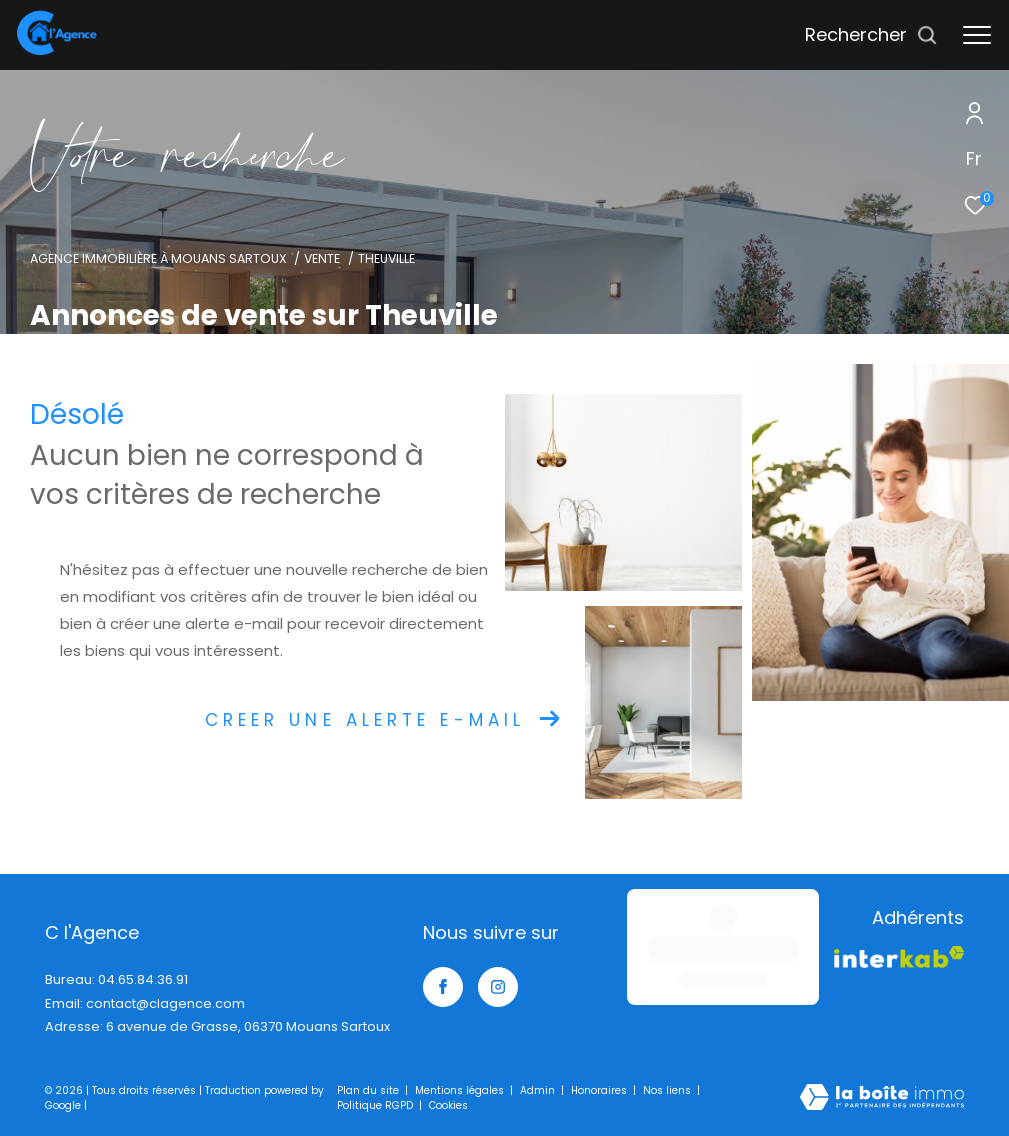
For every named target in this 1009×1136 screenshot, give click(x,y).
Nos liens (668, 1090)
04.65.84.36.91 (143, 979)
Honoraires (600, 1090)
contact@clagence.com (165, 1003)
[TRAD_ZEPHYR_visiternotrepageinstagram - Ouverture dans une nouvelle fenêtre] (498, 987)
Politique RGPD (375, 1105)
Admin (539, 1090)
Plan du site (369, 1090)
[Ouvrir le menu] (977, 35)
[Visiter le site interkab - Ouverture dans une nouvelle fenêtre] (879, 960)
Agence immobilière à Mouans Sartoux (158, 258)
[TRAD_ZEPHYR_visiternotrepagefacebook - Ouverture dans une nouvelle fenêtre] (443, 987)
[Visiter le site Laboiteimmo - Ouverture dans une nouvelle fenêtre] (882, 1098)
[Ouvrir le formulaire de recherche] (871, 35)
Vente (322, 258)
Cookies (448, 1106)
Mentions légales (461, 1090)
